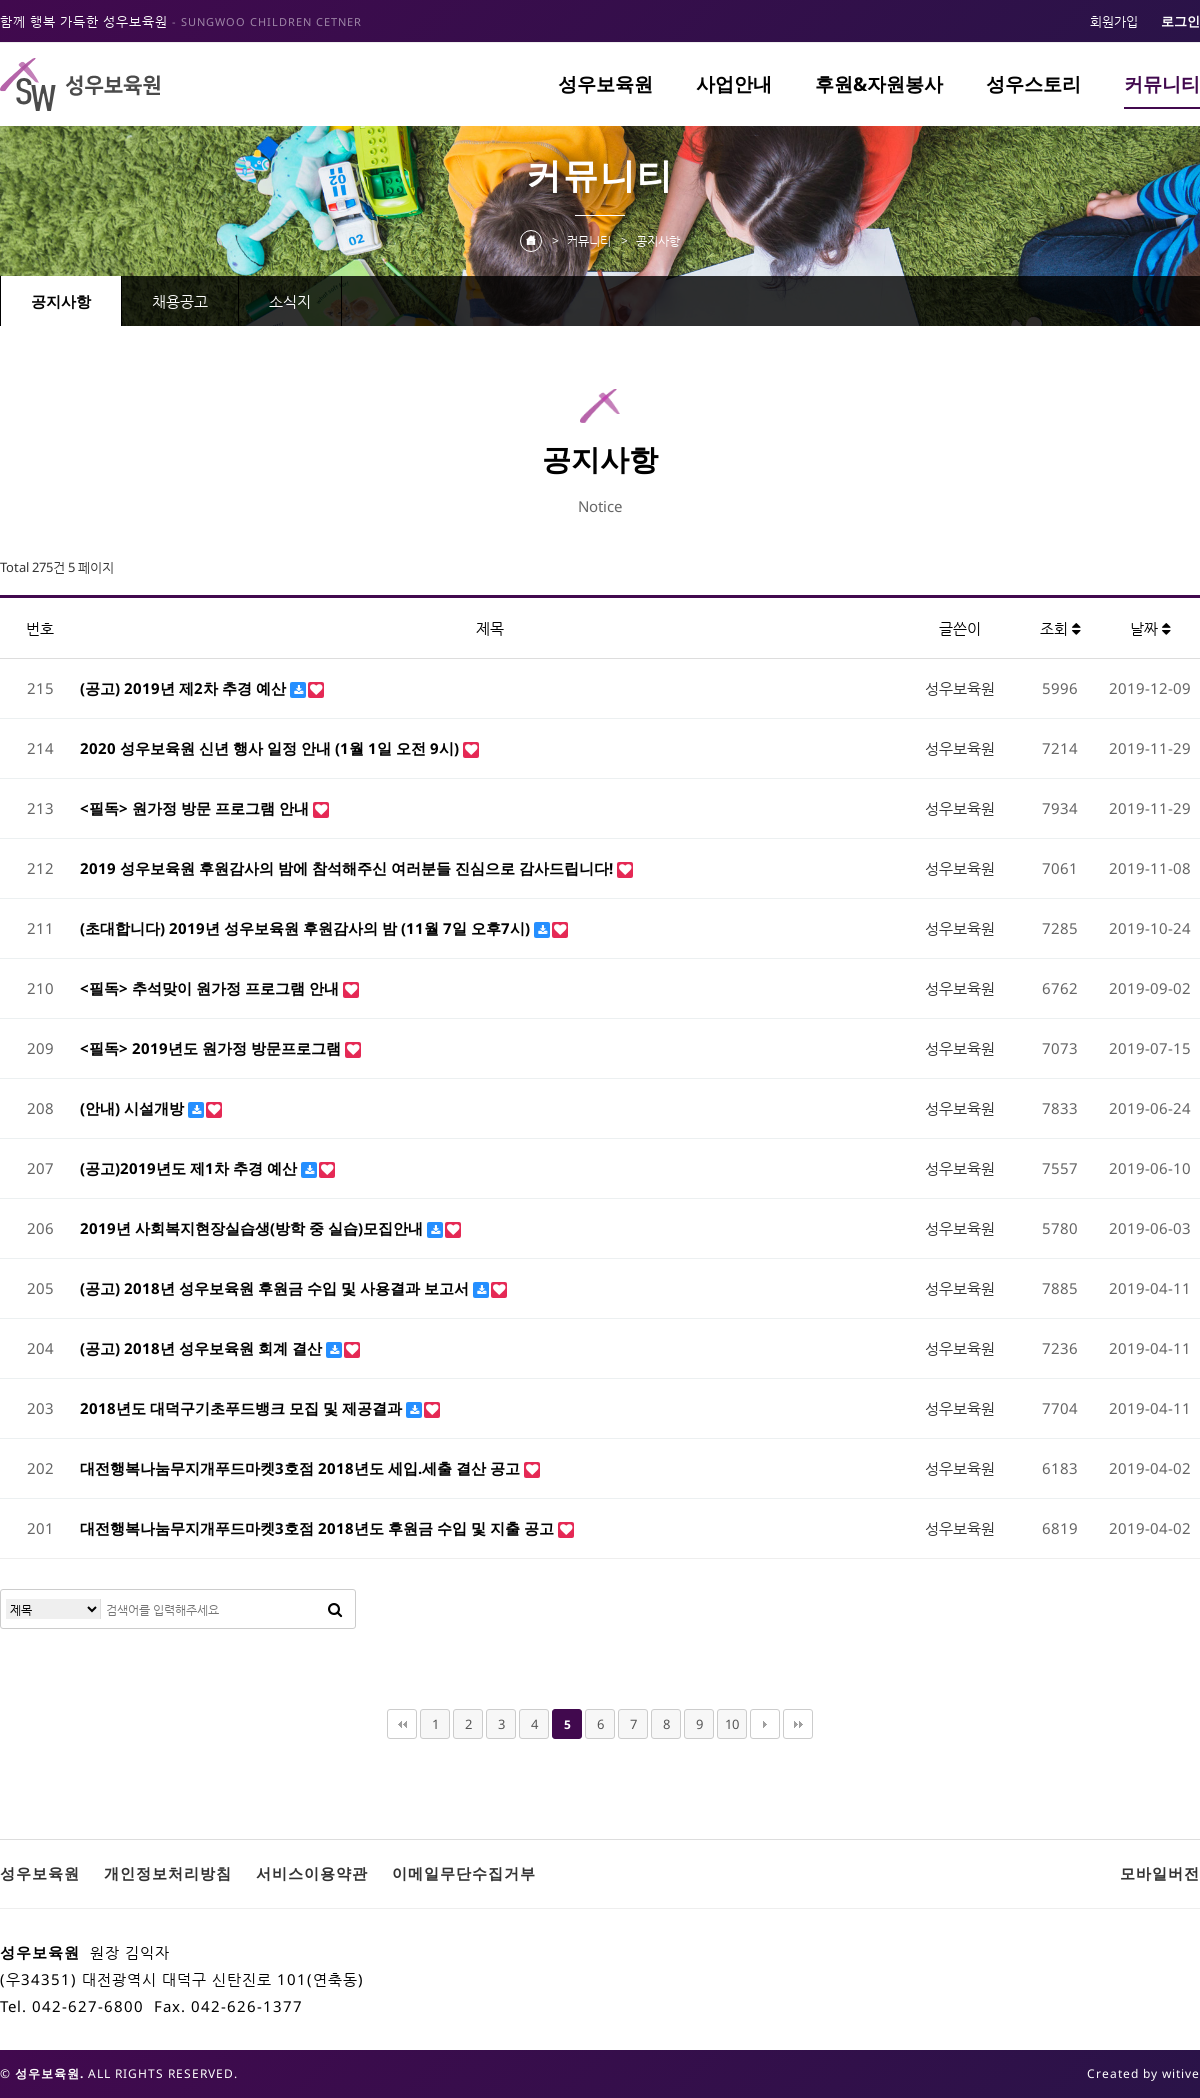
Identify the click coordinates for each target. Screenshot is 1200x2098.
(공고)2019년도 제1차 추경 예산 (190, 1168)
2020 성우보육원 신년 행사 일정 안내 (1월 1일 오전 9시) (271, 748)
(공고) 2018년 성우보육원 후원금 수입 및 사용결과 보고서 (276, 1288)
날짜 (1150, 628)
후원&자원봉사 (879, 84)
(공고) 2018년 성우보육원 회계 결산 (203, 1348)
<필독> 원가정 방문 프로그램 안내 (196, 808)
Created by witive (1143, 2073)
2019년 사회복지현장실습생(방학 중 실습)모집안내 (253, 1228)
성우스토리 (1033, 84)
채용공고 (180, 301)
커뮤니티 (1162, 84)
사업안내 (734, 84)
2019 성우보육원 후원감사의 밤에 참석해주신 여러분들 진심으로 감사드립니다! (348, 868)
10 (732, 1724)
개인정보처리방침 (168, 1873)
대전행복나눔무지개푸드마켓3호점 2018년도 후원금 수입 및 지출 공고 (319, 1528)
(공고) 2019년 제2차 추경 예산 (185, 688)
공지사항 (61, 301)
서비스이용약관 (312, 1873)
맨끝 (798, 1724)
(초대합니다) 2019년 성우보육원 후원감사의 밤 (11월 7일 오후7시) (307, 928)
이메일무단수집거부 (464, 1873)
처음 (402, 1724)
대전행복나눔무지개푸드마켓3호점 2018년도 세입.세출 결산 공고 (302, 1468)
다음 (765, 1724)
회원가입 (1114, 21)
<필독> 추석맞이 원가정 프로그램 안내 (211, 988)
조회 (1060, 628)
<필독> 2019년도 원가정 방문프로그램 (212, 1048)
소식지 (290, 301)
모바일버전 (1160, 1873)
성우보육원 (605, 84)
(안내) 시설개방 (134, 1108)
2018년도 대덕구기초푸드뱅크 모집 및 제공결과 (243, 1408)
